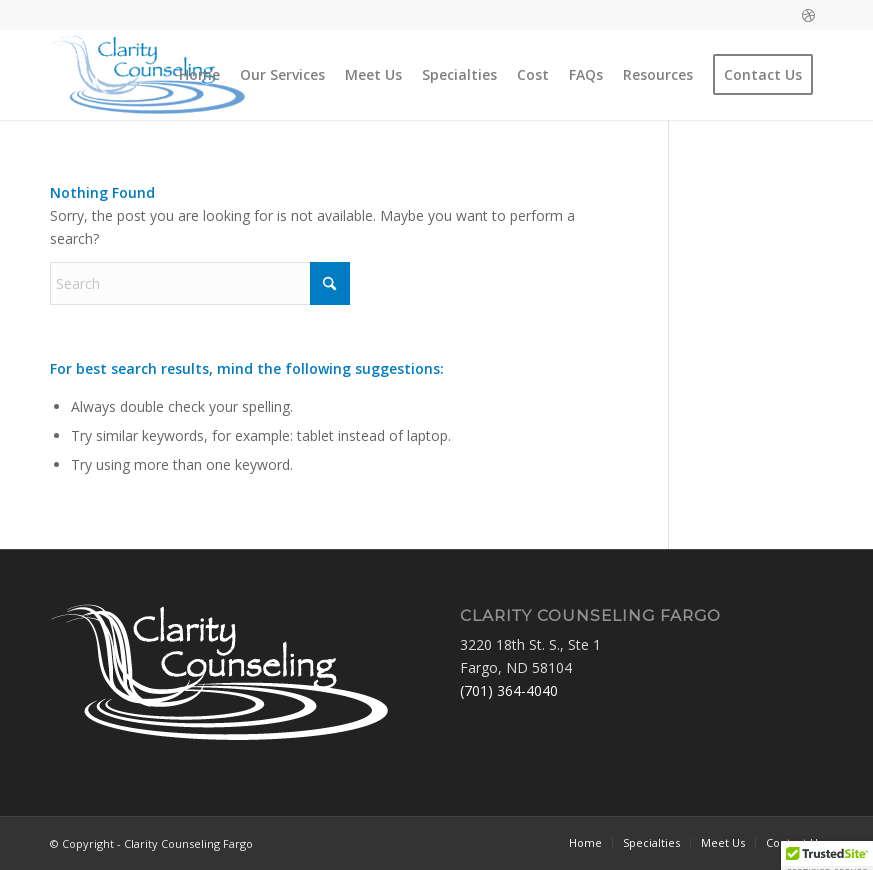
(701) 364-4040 (509, 690)
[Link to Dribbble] (808, 15)
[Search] (200, 283)
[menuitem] (199, 75)
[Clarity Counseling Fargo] (148, 75)
